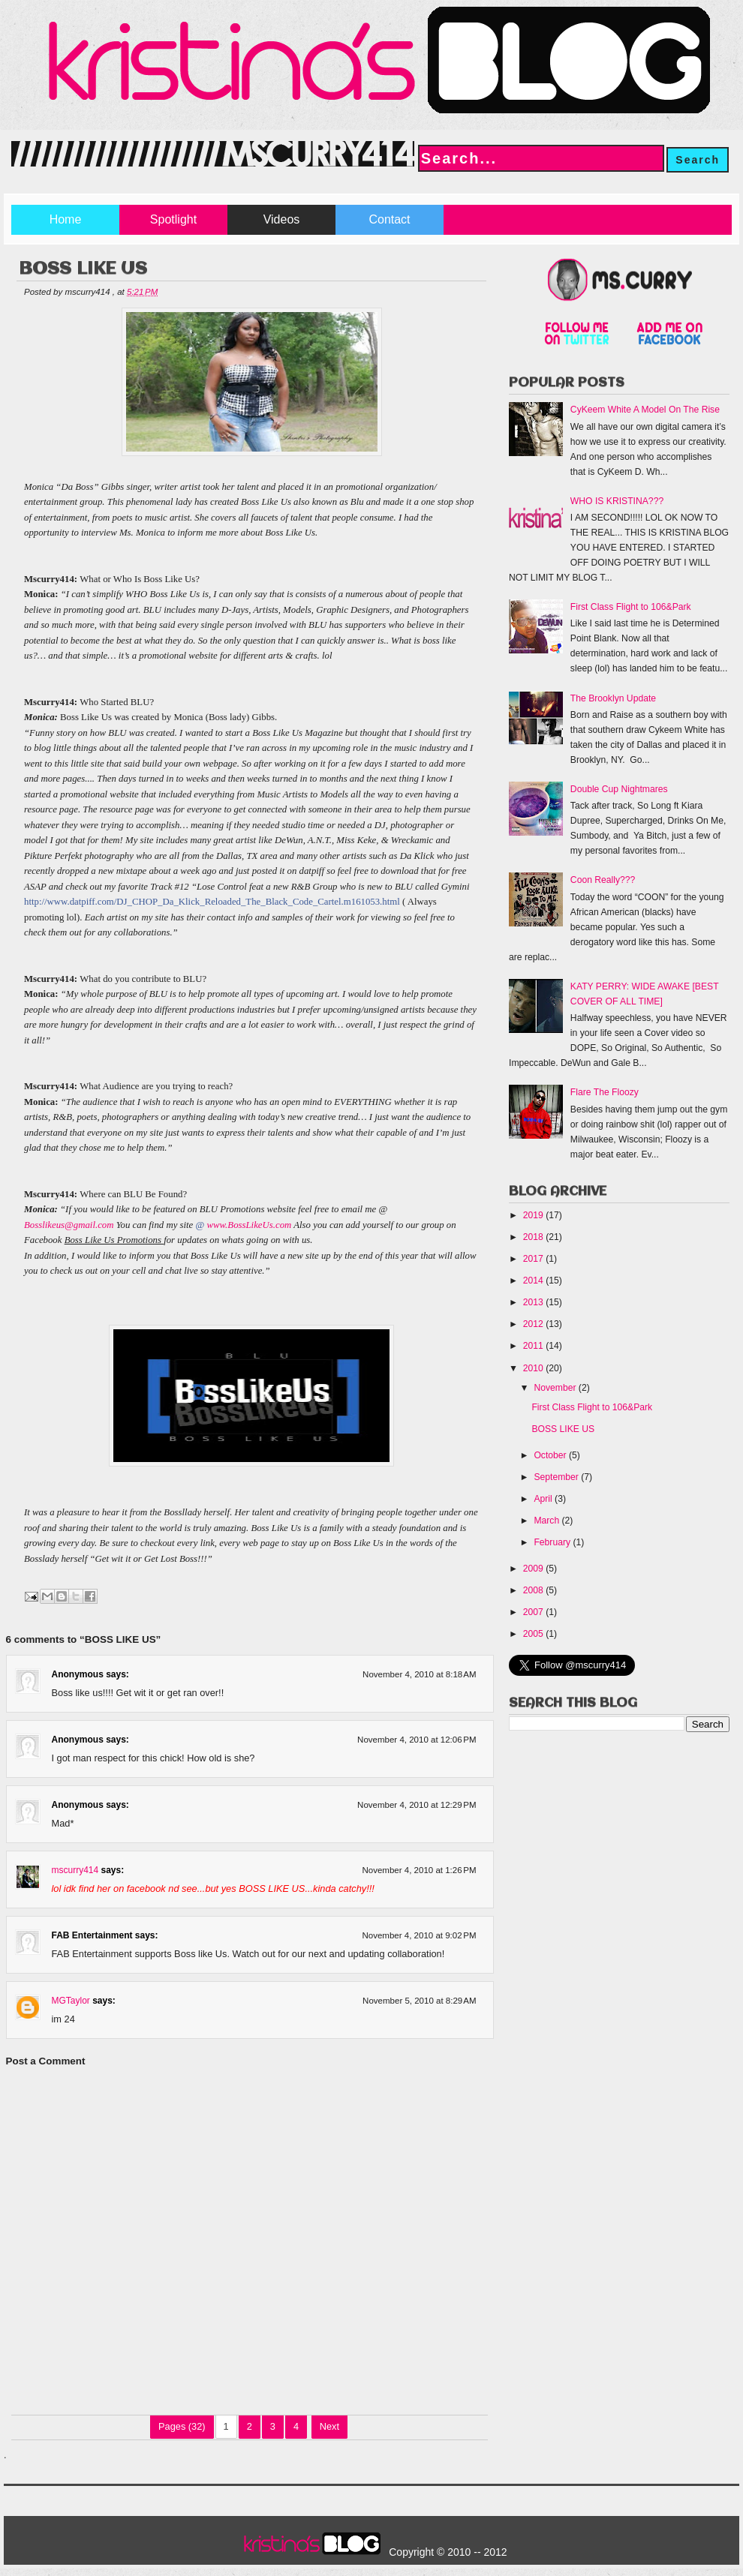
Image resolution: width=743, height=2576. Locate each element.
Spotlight (173, 219)
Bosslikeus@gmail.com (68, 1225)
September (557, 1477)
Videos (281, 219)
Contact (389, 219)
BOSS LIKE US (562, 1429)
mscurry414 (75, 1870)
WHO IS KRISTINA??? (616, 501)
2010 (534, 1368)
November (556, 1388)
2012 (534, 1324)
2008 (534, 1590)
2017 (534, 1258)
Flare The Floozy (604, 1092)
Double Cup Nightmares (619, 789)
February (553, 1542)
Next (329, 2426)
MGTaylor (71, 2000)
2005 (534, 1634)
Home (66, 219)
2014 (534, 1280)
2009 (534, 1568)
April (544, 1499)
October (551, 1455)
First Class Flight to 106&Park (630, 607)
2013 (534, 1302)
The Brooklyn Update (613, 698)
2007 (534, 1612)
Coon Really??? (603, 880)
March (547, 1520)
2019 (534, 1215)
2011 (534, 1346)
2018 (534, 1237)
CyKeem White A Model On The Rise (645, 409)
